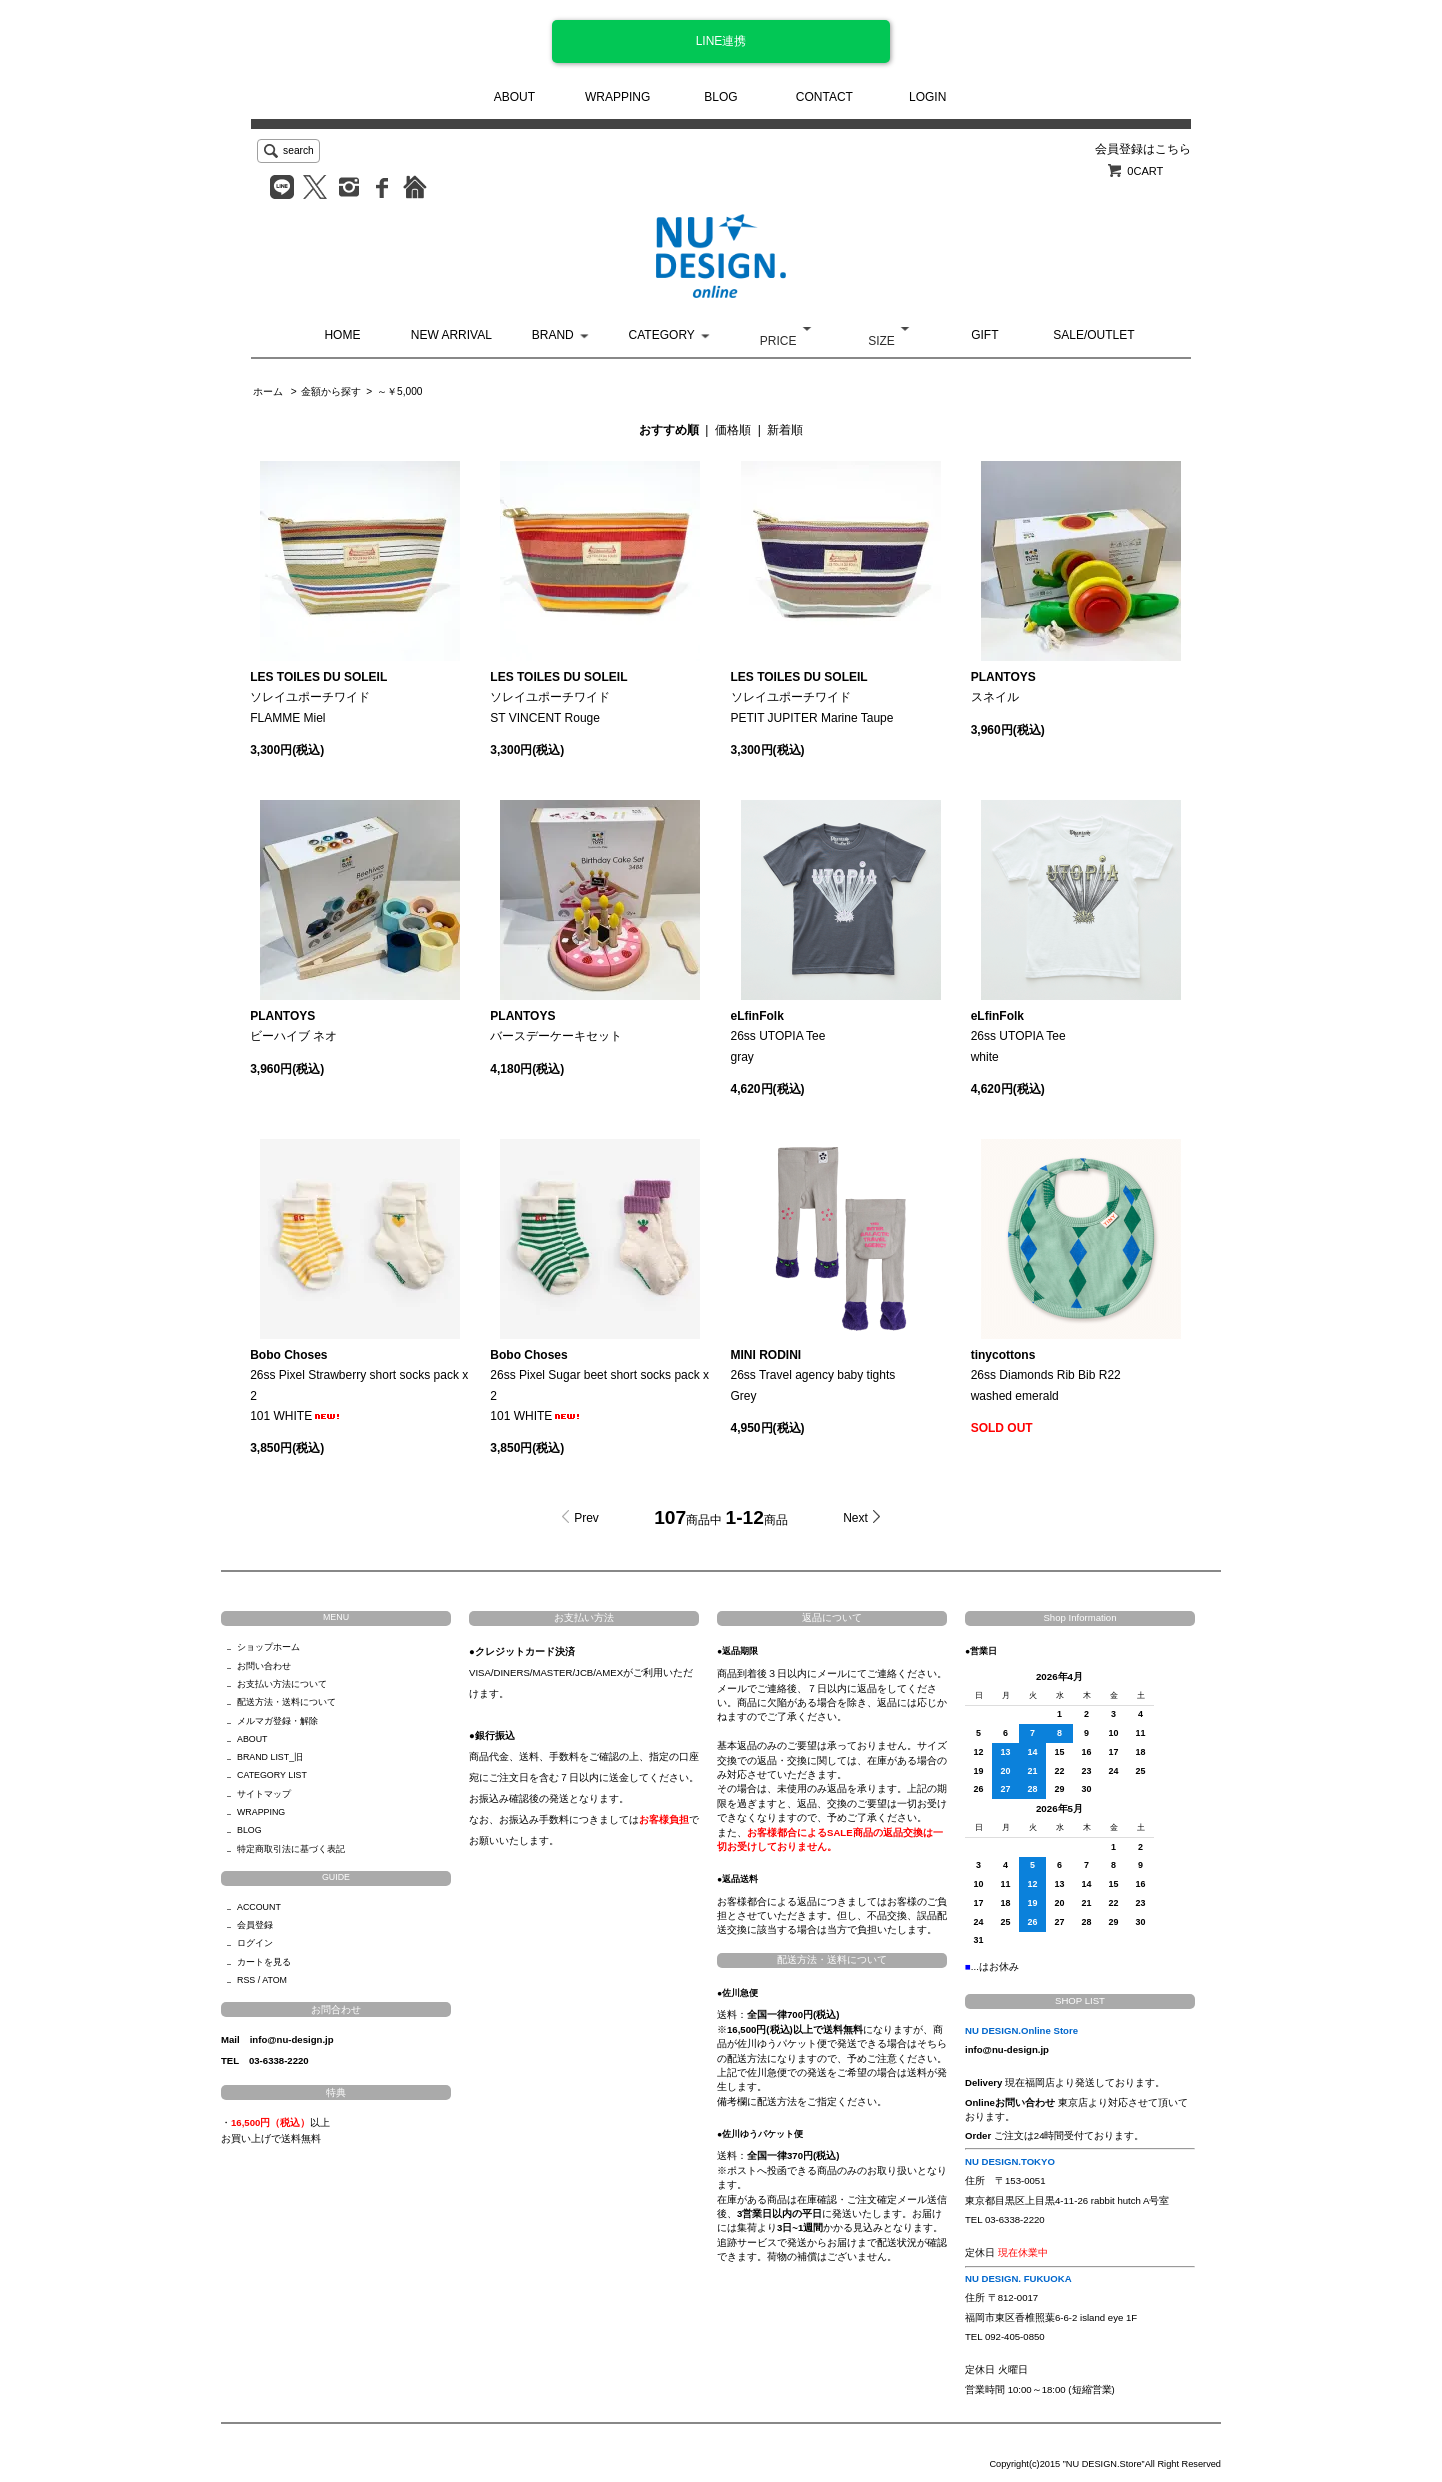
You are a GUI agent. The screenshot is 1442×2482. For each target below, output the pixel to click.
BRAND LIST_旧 (270, 1757)
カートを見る (264, 1962)
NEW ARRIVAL (451, 335)
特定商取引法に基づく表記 (291, 1849)
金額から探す (331, 391)
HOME (342, 335)
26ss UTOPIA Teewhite (1018, 1036)
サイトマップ (264, 1794)
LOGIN (927, 97)
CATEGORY (662, 335)
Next (855, 1518)
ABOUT (514, 97)
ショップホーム (268, 1647)
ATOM (274, 1980)
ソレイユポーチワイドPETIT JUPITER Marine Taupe (812, 697)
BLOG (720, 97)
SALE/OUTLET (1093, 335)
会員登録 (255, 1925)
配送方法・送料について (286, 1702)
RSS (246, 1980)
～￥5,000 (399, 391)
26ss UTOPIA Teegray (778, 1036)
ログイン (255, 1943)
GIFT (984, 335)
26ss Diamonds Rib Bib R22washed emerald (1046, 1375)
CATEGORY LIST (272, 1775)
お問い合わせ (264, 1666)
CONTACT (824, 97)
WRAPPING (617, 97)
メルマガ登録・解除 (277, 1721)
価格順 (733, 430)
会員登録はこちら (1143, 149)
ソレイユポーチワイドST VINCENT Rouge (558, 697)
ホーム (268, 391)
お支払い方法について (282, 1684)
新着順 (785, 430)
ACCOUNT (259, 1907)
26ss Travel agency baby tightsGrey (813, 1375)
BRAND (553, 335)
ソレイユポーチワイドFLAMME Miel (318, 697)
